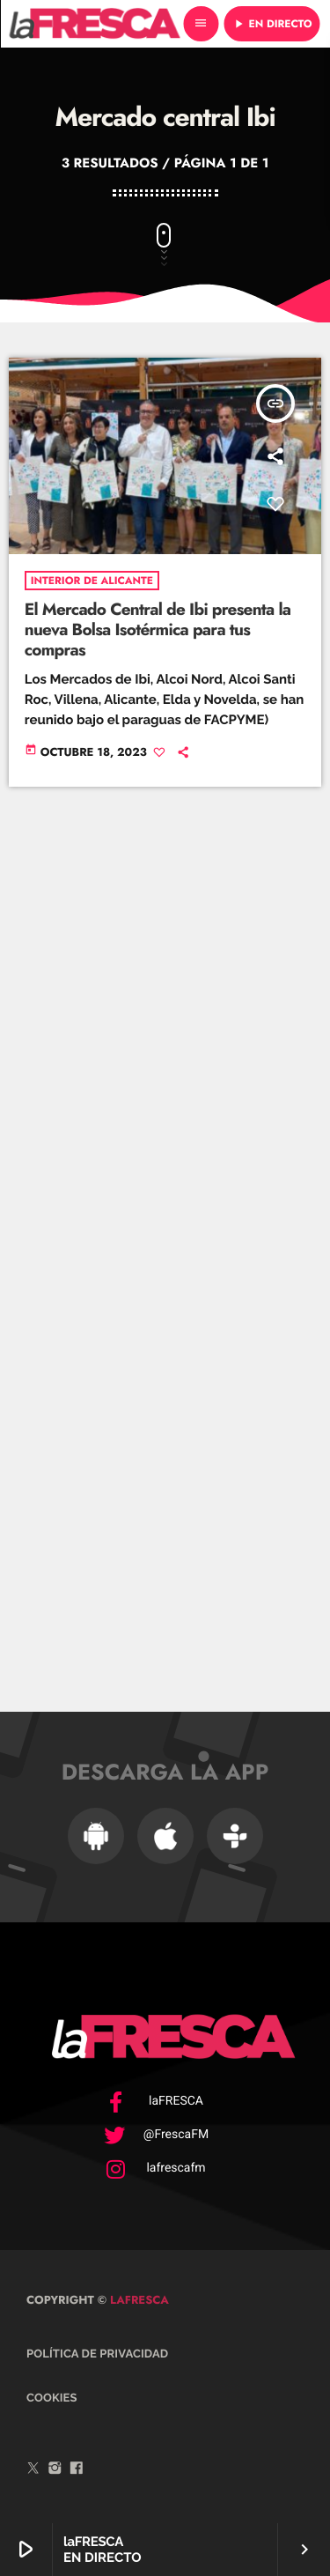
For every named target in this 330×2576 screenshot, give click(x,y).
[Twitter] (33, 2470)
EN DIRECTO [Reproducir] (271, 24)
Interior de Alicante (92, 580)
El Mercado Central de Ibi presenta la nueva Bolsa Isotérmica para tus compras (158, 630)
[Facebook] (77, 2470)
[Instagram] (55, 2470)
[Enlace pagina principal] (94, 24)
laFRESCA (137, 2299)
